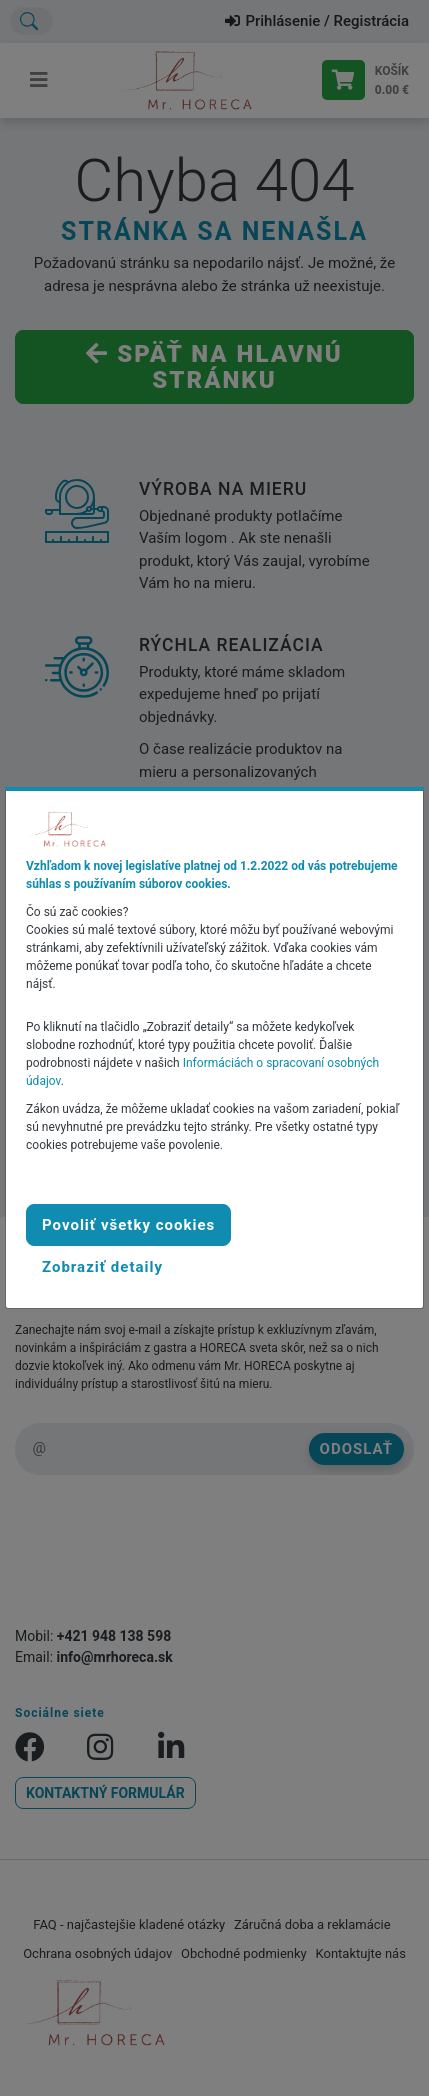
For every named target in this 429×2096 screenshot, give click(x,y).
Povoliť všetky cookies (128, 1225)
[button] (102, 1267)
